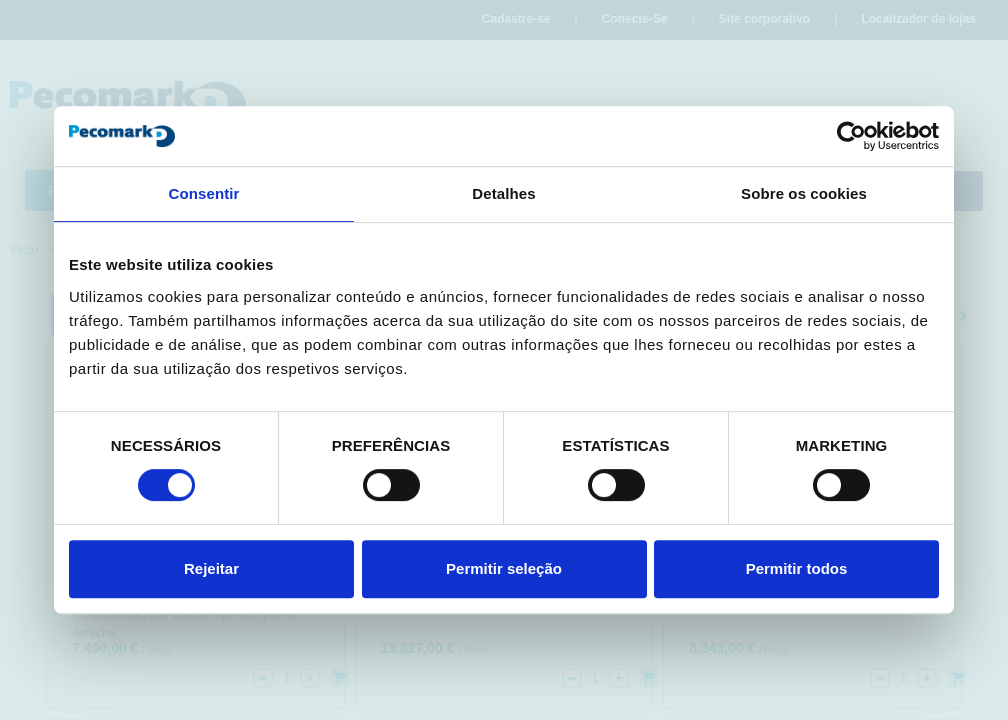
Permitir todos (797, 568)
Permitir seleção (504, 568)
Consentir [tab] (204, 193)
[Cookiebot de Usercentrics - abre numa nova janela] (851, 136)
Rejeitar (211, 568)
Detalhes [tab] (503, 193)
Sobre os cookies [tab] (804, 193)
